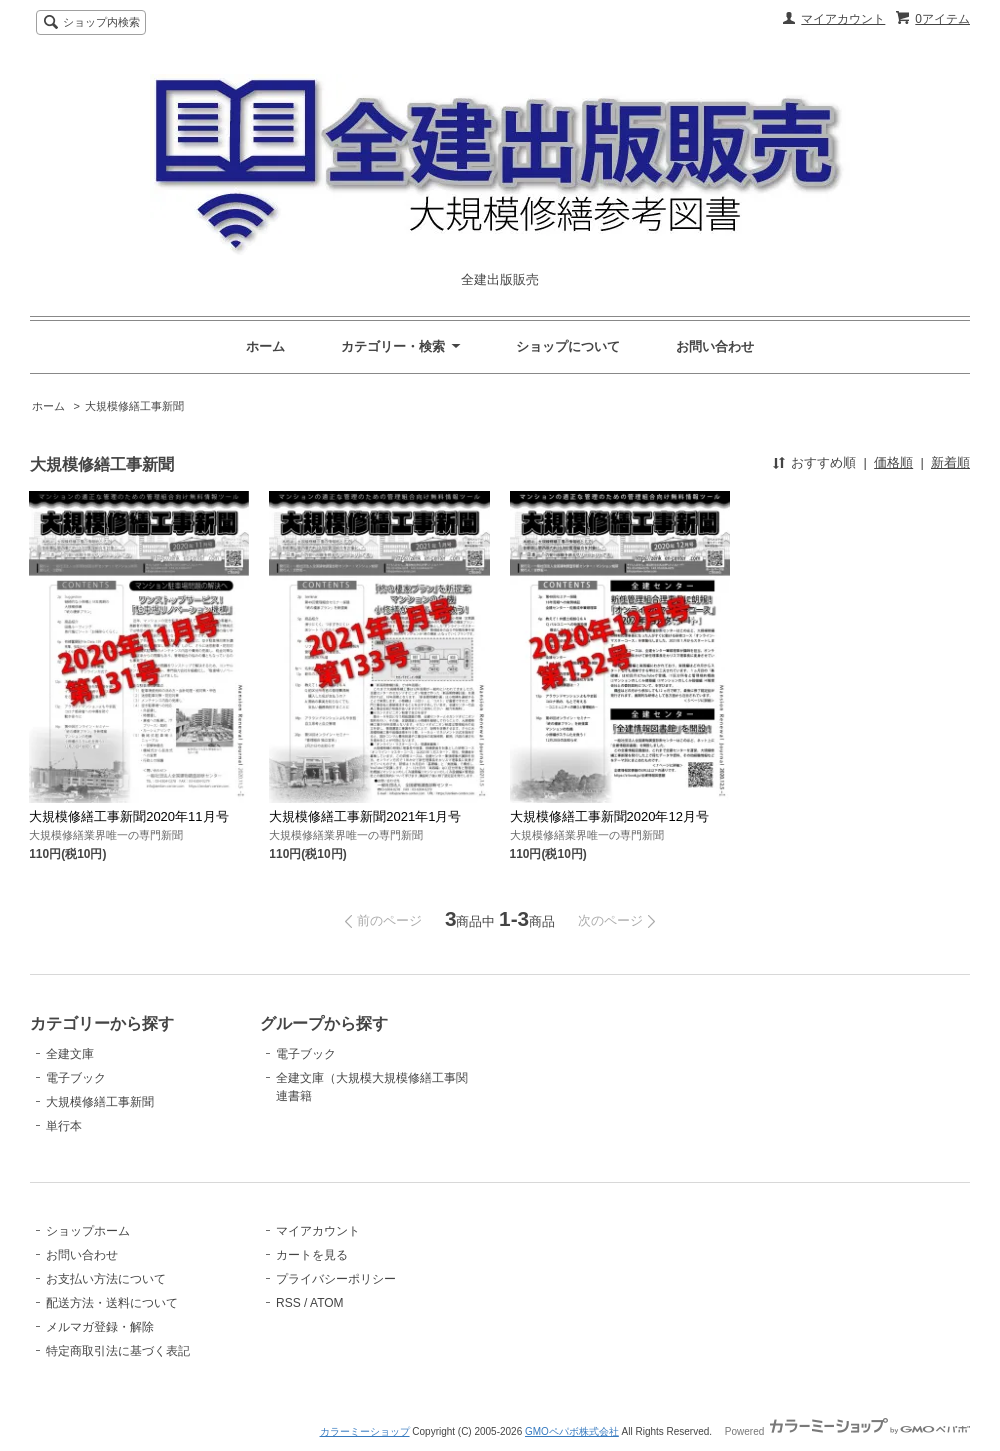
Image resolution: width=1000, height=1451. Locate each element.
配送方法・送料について (112, 1303)
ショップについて (568, 346)
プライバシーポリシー (336, 1279)
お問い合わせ (715, 346)
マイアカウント (843, 19)
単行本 (64, 1126)
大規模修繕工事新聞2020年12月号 (609, 816)
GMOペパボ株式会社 (572, 1431)
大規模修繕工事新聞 (134, 406)
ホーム (265, 346)
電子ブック (76, 1078)
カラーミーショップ (365, 1431)
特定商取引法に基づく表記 (118, 1351)
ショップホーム (88, 1231)
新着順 (950, 462)
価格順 (893, 462)
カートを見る (312, 1255)
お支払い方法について (106, 1279)
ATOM (327, 1303)
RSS (288, 1303)
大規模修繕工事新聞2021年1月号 (365, 816)
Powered (847, 1431)
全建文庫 (70, 1054)
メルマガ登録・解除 (100, 1327)
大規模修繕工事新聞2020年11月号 (128, 816)
